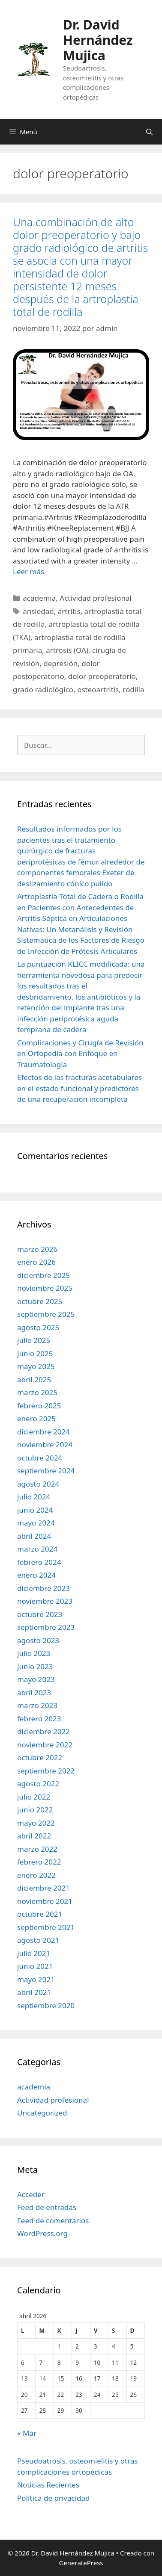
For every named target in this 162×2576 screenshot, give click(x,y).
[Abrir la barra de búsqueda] (149, 132)
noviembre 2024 (44, 1444)
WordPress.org (42, 2233)
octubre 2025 (39, 1301)
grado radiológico (43, 689)
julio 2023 (33, 1653)
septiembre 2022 (46, 1771)
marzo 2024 (37, 1549)
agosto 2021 (38, 1940)
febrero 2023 (39, 1718)
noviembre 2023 (44, 1601)
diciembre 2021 (43, 1888)
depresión (60, 663)
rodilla (133, 689)
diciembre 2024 (43, 1432)
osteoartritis (98, 689)
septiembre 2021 (46, 1927)
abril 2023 (34, 1692)
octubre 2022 (39, 1757)
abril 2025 (34, 1379)
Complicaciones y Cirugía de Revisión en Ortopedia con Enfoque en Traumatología (80, 1053)
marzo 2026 (37, 1249)
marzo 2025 (37, 1392)
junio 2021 (35, 1966)
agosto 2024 (38, 1484)
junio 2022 (35, 1810)
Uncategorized (42, 2113)
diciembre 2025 (43, 1275)
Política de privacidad (53, 2498)
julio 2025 (33, 1340)
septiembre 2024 (46, 1470)
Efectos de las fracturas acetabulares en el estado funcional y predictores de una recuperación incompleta (79, 1088)
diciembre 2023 (43, 1588)
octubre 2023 (39, 1614)
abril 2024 (34, 1536)
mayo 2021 (36, 1979)
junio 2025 (35, 1353)
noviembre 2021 (44, 1901)
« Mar (26, 2433)
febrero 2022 (39, 1862)
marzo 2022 (37, 1849)
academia (39, 598)
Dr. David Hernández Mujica (98, 40)
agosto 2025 (38, 1327)
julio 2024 (33, 1497)
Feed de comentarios (53, 2220)
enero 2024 (36, 1575)
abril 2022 (34, 1836)
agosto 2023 (38, 1640)
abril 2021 (34, 1992)
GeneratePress (81, 2562)
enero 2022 (36, 1875)
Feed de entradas (46, 2207)
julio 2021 (33, 1953)
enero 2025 (36, 1418)
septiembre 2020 (46, 2005)
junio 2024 (35, 1510)
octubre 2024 (39, 1458)
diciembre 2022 (43, 1731)
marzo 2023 (37, 1705)
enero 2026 (36, 1262)
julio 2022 (33, 1797)
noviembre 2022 (44, 1745)
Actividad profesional (96, 598)
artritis (69, 611)
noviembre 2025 (44, 1288)
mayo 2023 (36, 1679)
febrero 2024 (39, 1562)
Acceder (31, 2194)
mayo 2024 (36, 1523)
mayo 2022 (36, 1823)
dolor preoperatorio (102, 676)
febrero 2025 (39, 1405)
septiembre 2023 (46, 1627)
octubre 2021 (39, 1914)
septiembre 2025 (46, 1314)
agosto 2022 (38, 1783)
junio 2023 (35, 1666)
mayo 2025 (36, 1366)
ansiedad (38, 611)
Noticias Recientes (48, 2485)
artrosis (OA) (67, 650)
